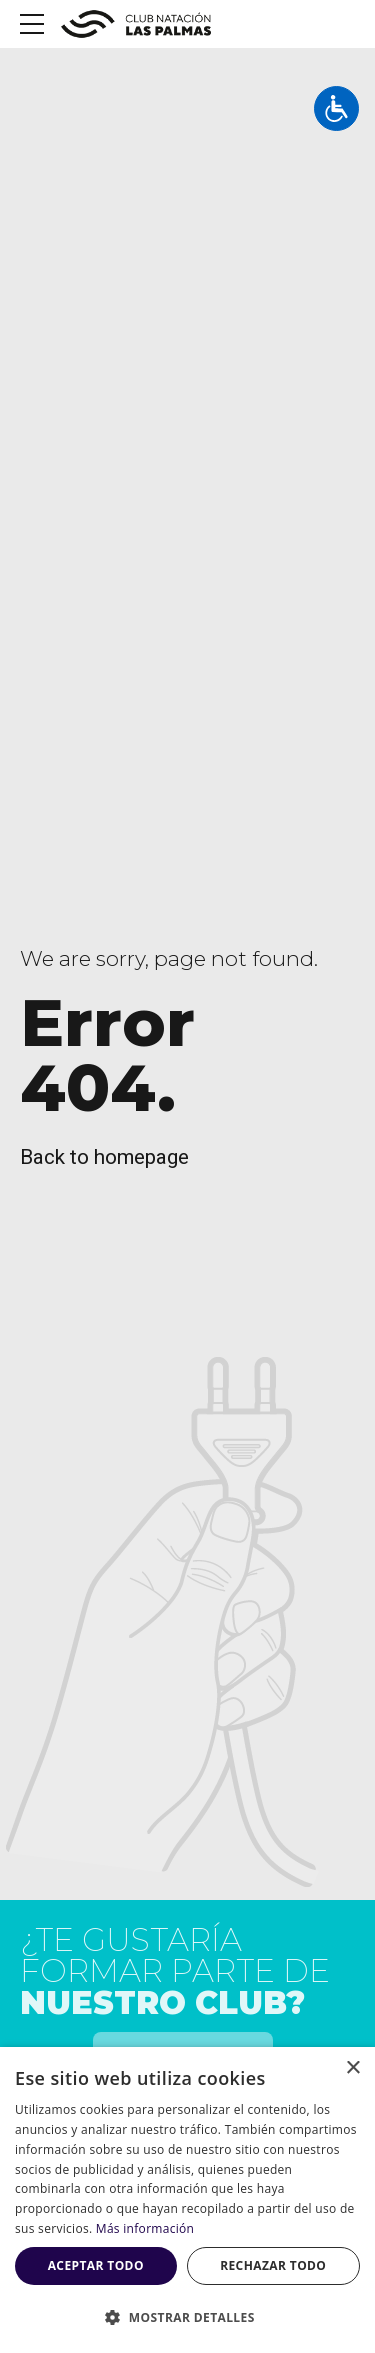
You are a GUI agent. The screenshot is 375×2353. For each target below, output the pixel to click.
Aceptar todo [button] (96, 2265)
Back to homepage (104, 1157)
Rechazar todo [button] (273, 2265)
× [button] (352, 2068)
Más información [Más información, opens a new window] (145, 2228)
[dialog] (187, 2200)
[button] (187, 2318)
